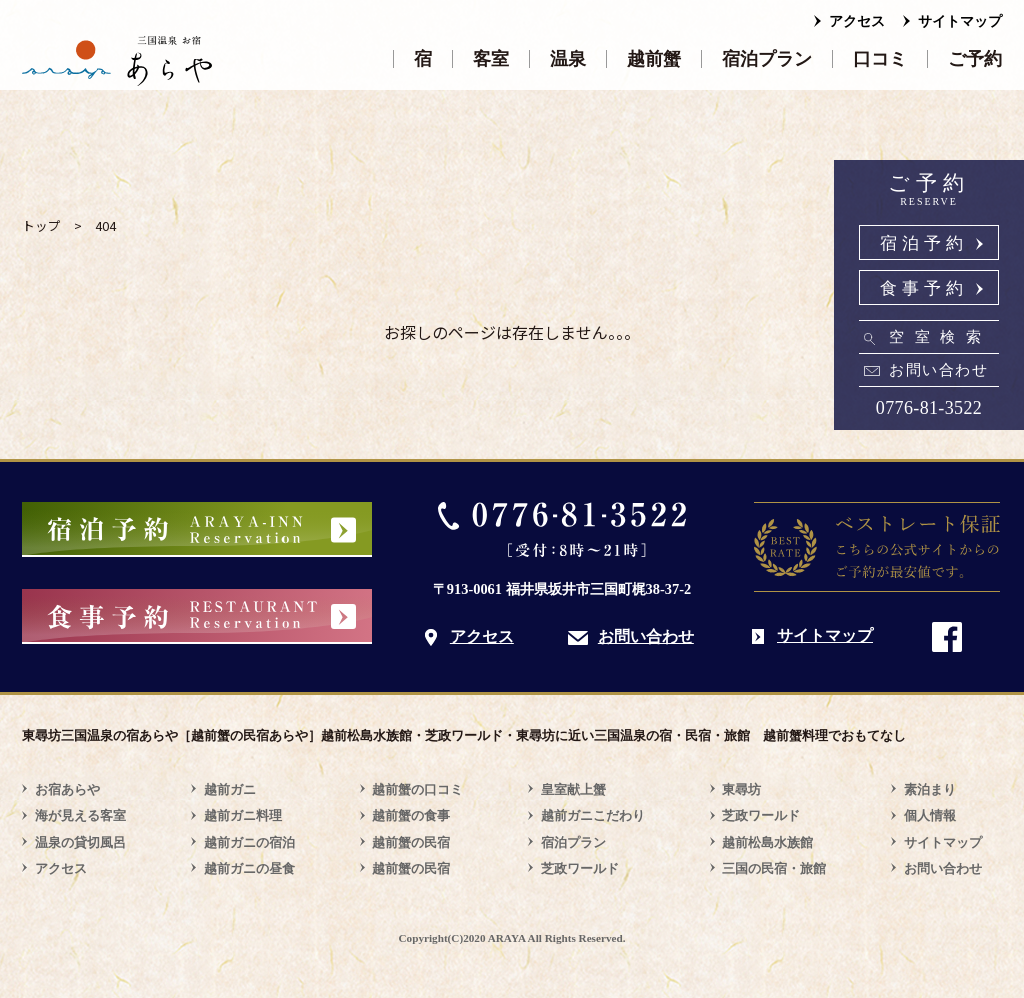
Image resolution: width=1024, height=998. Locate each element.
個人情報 (930, 815)
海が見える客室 (80, 815)
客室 (491, 59)
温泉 (568, 59)
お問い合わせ (938, 370)
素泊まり (930, 789)
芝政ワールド (580, 868)
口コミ (880, 59)
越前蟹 (654, 59)
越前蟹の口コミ (417, 789)
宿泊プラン (767, 59)
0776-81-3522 (929, 408)
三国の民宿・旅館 (774, 868)
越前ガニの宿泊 (249, 842)
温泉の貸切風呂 (80, 842)
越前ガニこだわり (593, 815)
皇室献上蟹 (573, 789)
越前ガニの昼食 (249, 868)
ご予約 (975, 59)
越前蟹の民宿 (411, 842)
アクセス (857, 21)
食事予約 (924, 288)
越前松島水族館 (767, 842)
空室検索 (940, 337)
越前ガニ (230, 789)
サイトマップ (960, 21)
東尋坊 (741, 789)
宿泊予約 (924, 243)
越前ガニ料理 (243, 815)
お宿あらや (67, 789)
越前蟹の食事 (411, 815)
